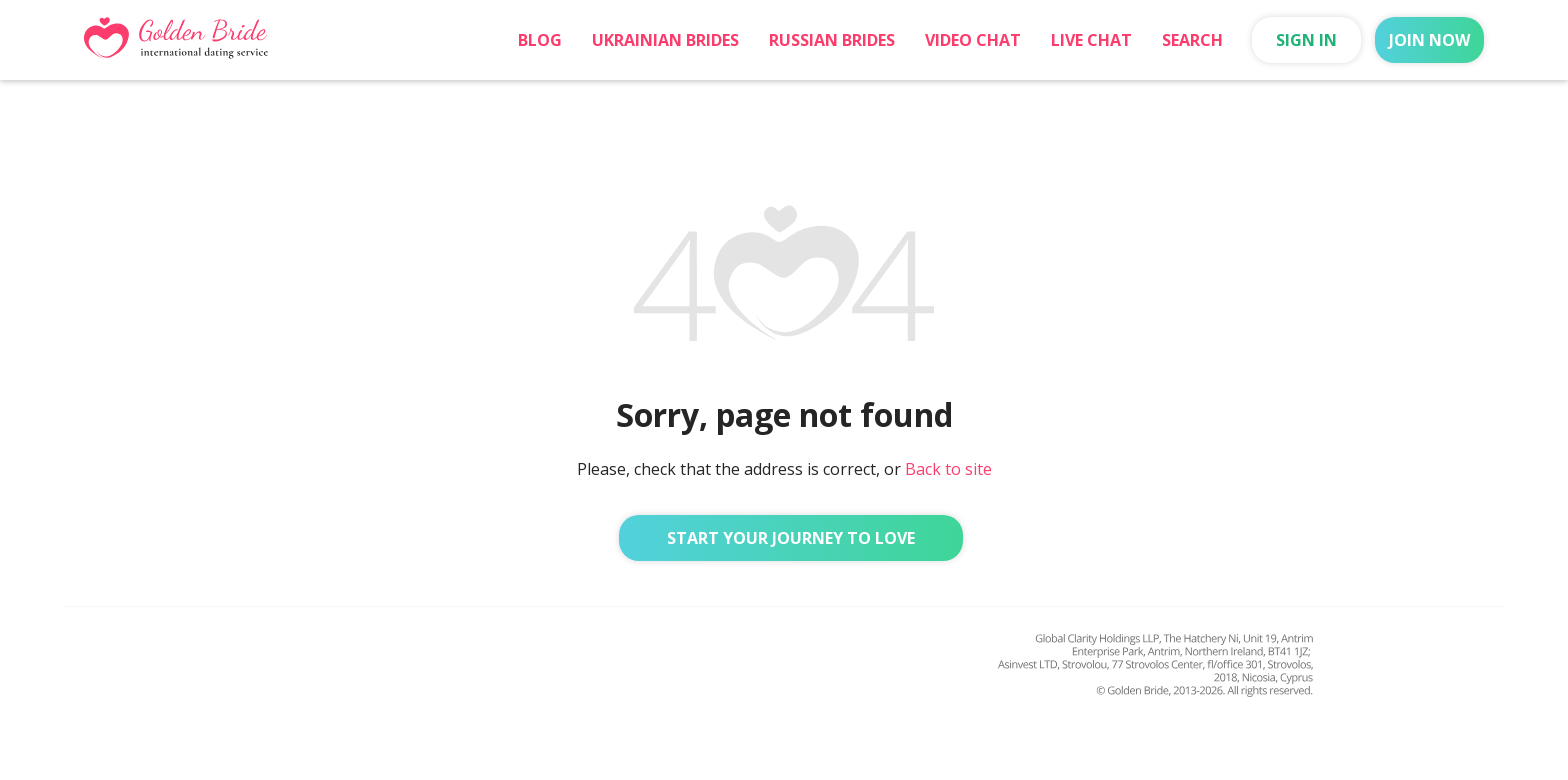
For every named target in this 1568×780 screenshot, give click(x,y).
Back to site (948, 469)
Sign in (1306, 40)
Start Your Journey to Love (791, 538)
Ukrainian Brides (665, 40)
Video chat (973, 40)
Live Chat (1091, 40)
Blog (540, 40)
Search (1192, 40)
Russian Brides (832, 40)
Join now (1429, 40)
